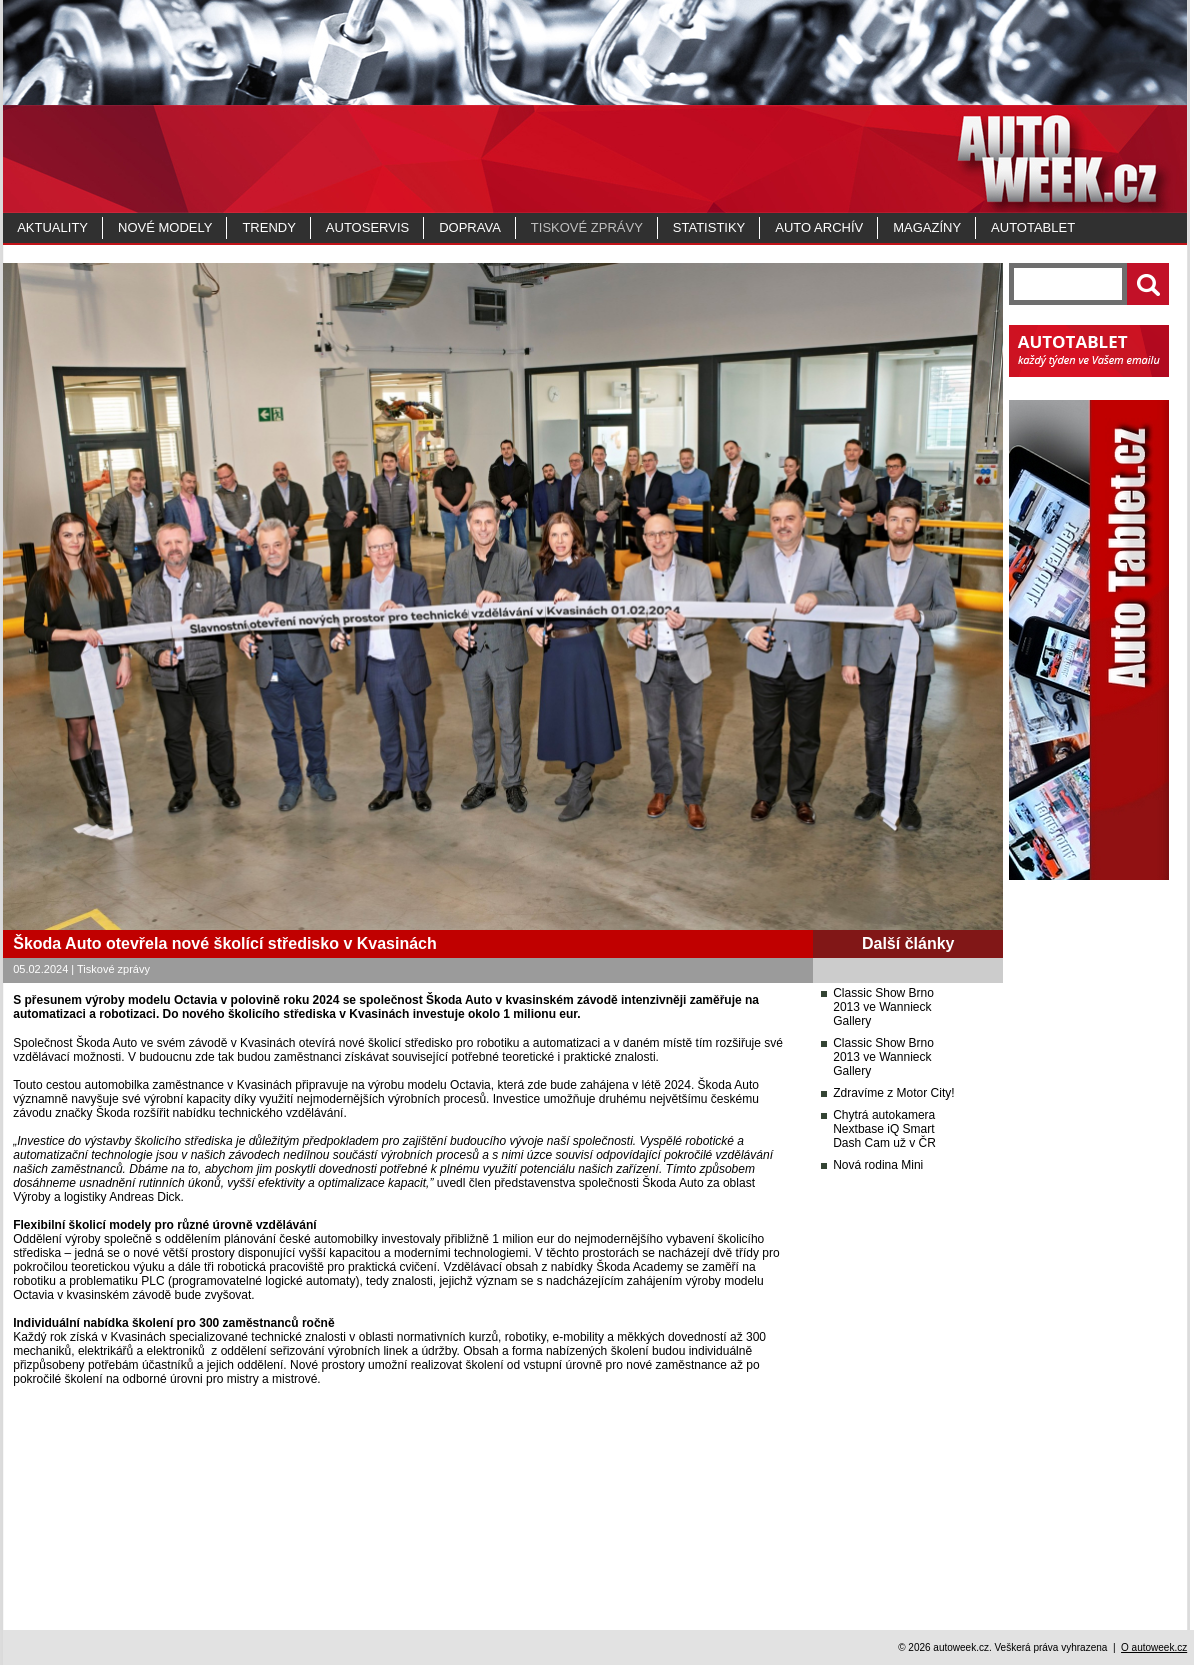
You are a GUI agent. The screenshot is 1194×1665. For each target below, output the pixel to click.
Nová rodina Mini (878, 1165)
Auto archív (819, 227)
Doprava (470, 227)
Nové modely (165, 227)
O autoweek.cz (1154, 1647)
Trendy (268, 227)
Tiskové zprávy (587, 227)
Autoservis (367, 227)
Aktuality (52, 227)
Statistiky (709, 227)
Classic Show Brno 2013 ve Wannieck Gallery (883, 1007)
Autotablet (1033, 227)
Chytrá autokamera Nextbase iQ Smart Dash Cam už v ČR (884, 1129)
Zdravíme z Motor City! (893, 1093)
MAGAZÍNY (927, 227)
